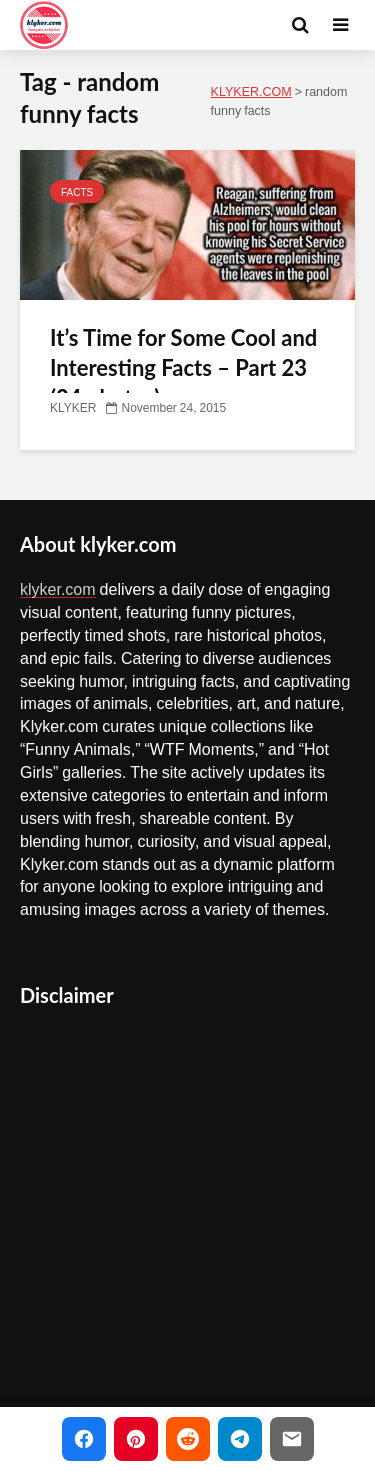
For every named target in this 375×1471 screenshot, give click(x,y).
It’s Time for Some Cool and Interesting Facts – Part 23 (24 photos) (183, 367)
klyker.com (58, 589)
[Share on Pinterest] (136, 1439)
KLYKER (73, 408)
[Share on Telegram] (240, 1439)
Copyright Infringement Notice (144, 1375)
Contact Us (72, 1331)
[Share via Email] (292, 1439)
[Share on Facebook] (84, 1439)
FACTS (77, 192)
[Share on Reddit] (188, 1439)
